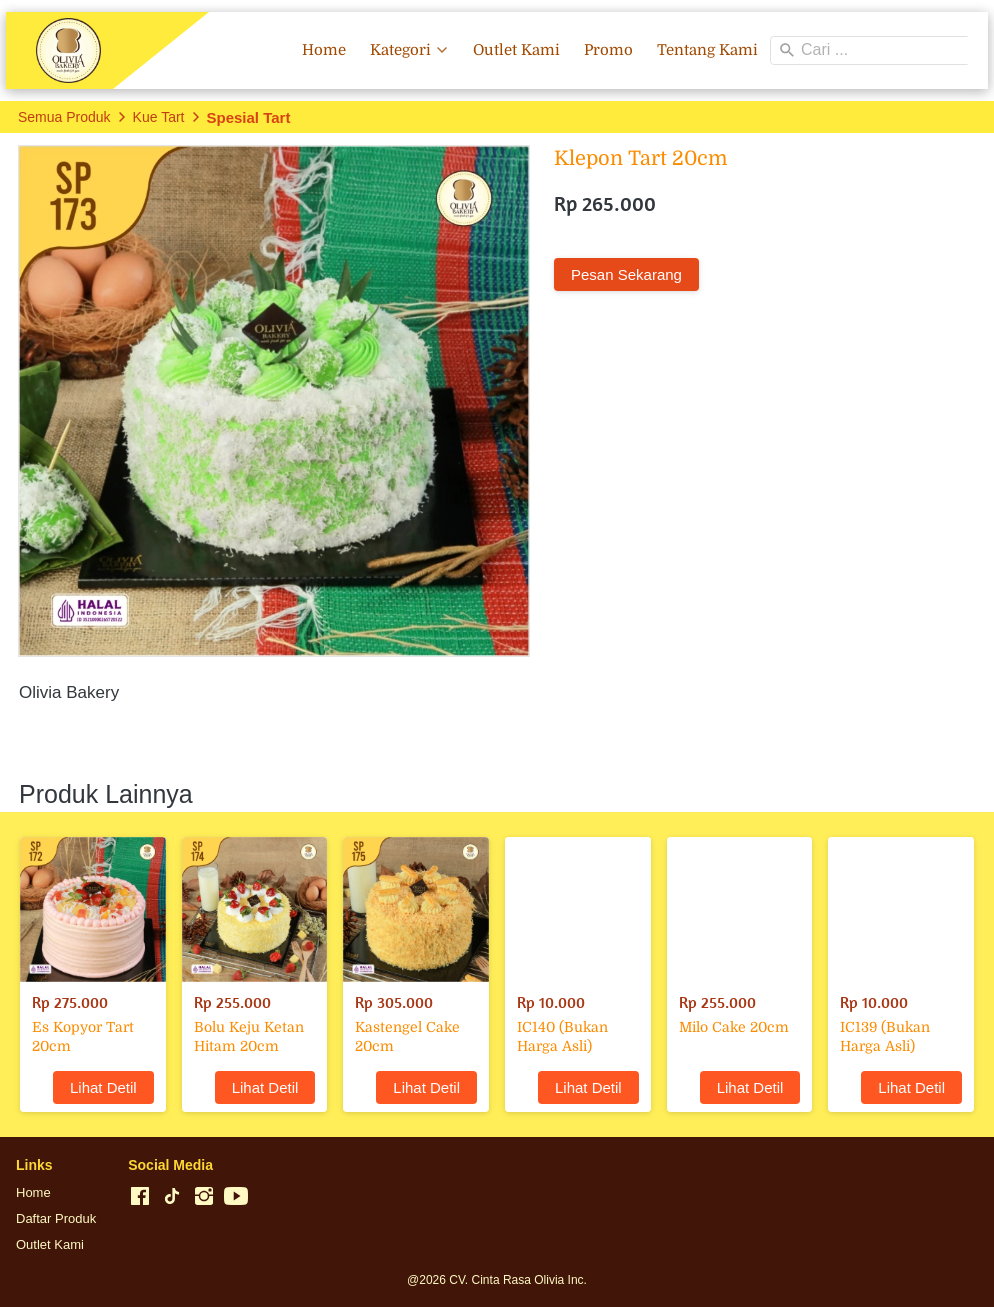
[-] (140, 1197)
